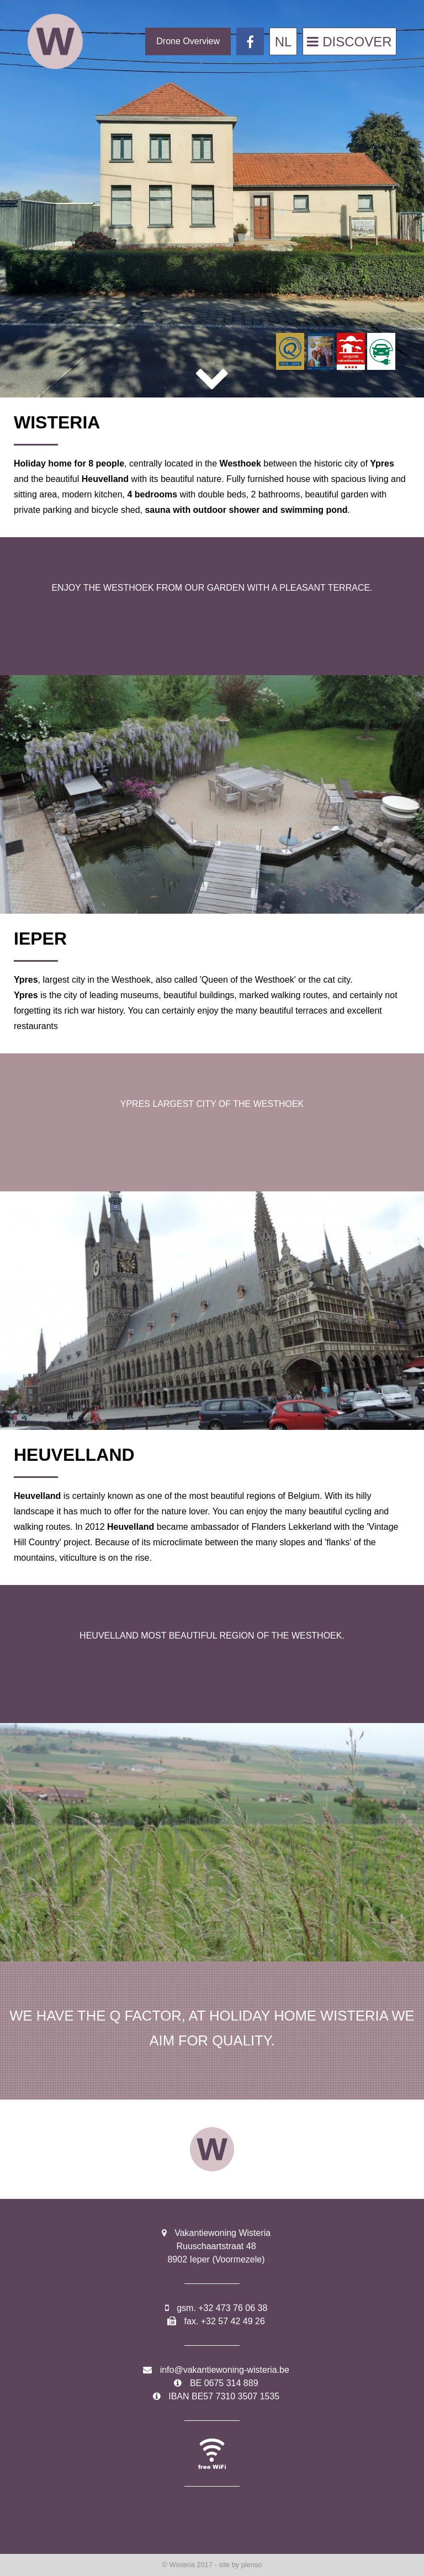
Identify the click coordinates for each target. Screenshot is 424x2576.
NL (283, 41)
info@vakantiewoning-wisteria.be (224, 2369)
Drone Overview (188, 41)
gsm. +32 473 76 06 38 (222, 2308)
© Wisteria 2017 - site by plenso (212, 2565)
